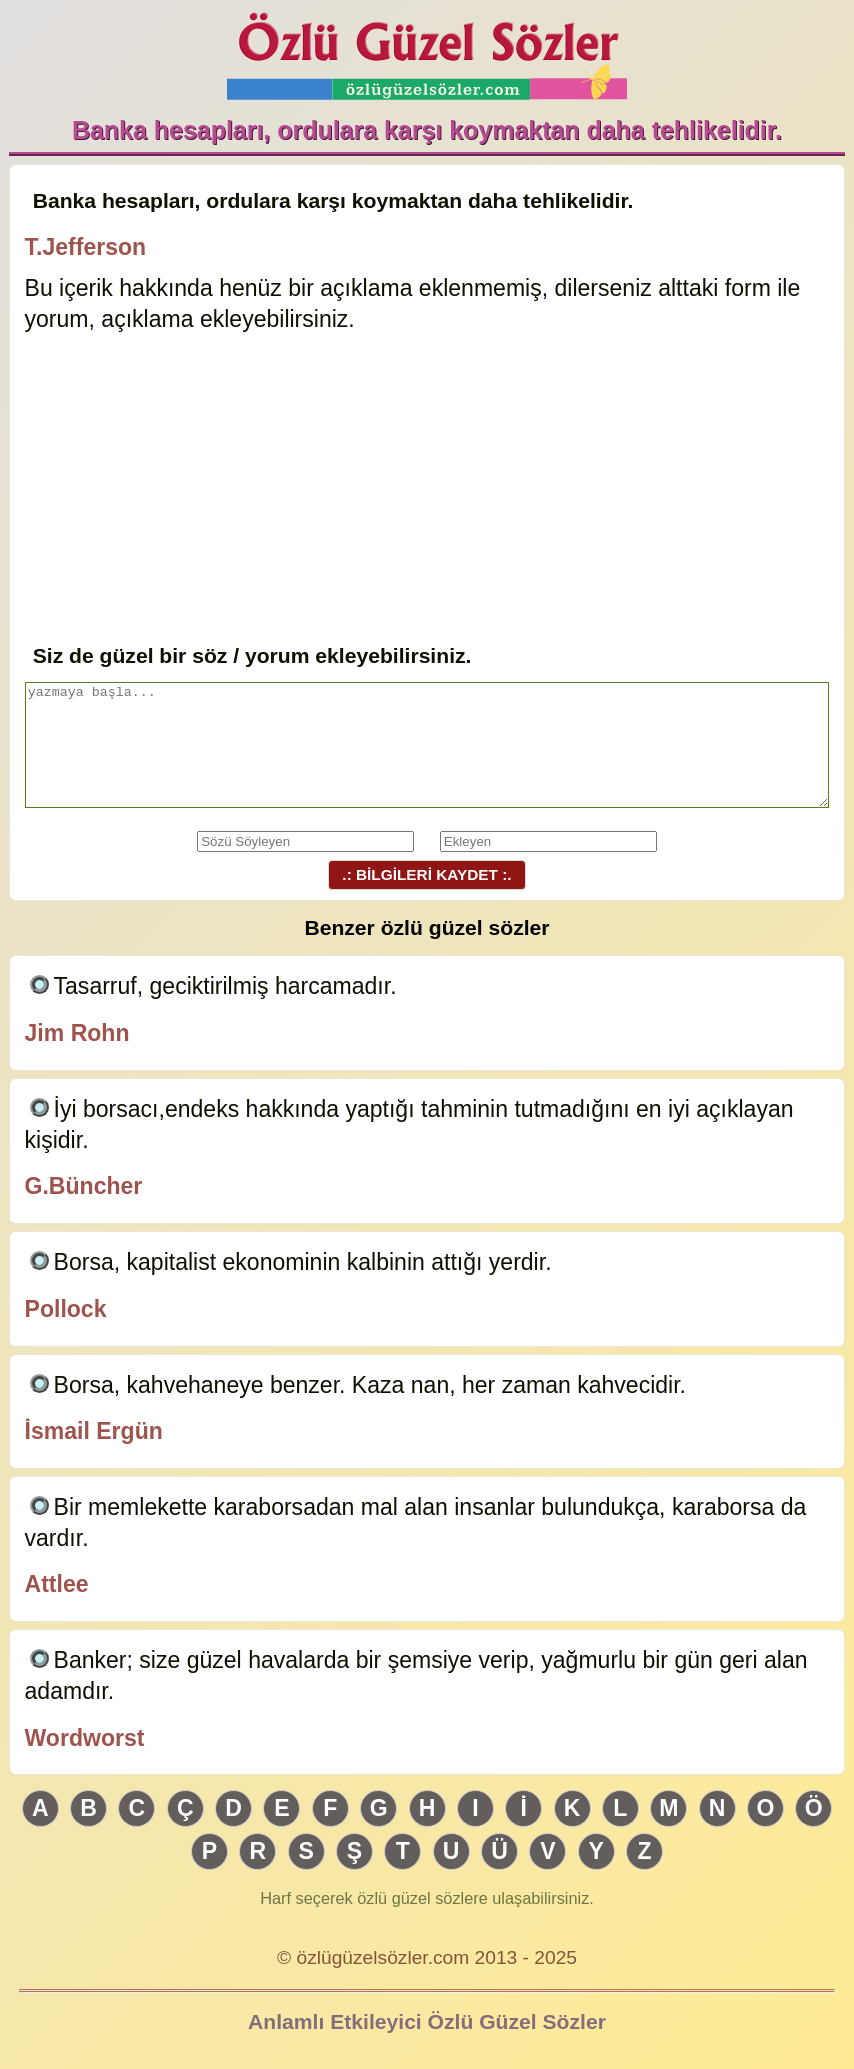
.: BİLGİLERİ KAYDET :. (427, 874)
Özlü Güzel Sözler (427, 50)
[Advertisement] (427, 490)
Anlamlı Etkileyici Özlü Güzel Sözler (427, 2021)
